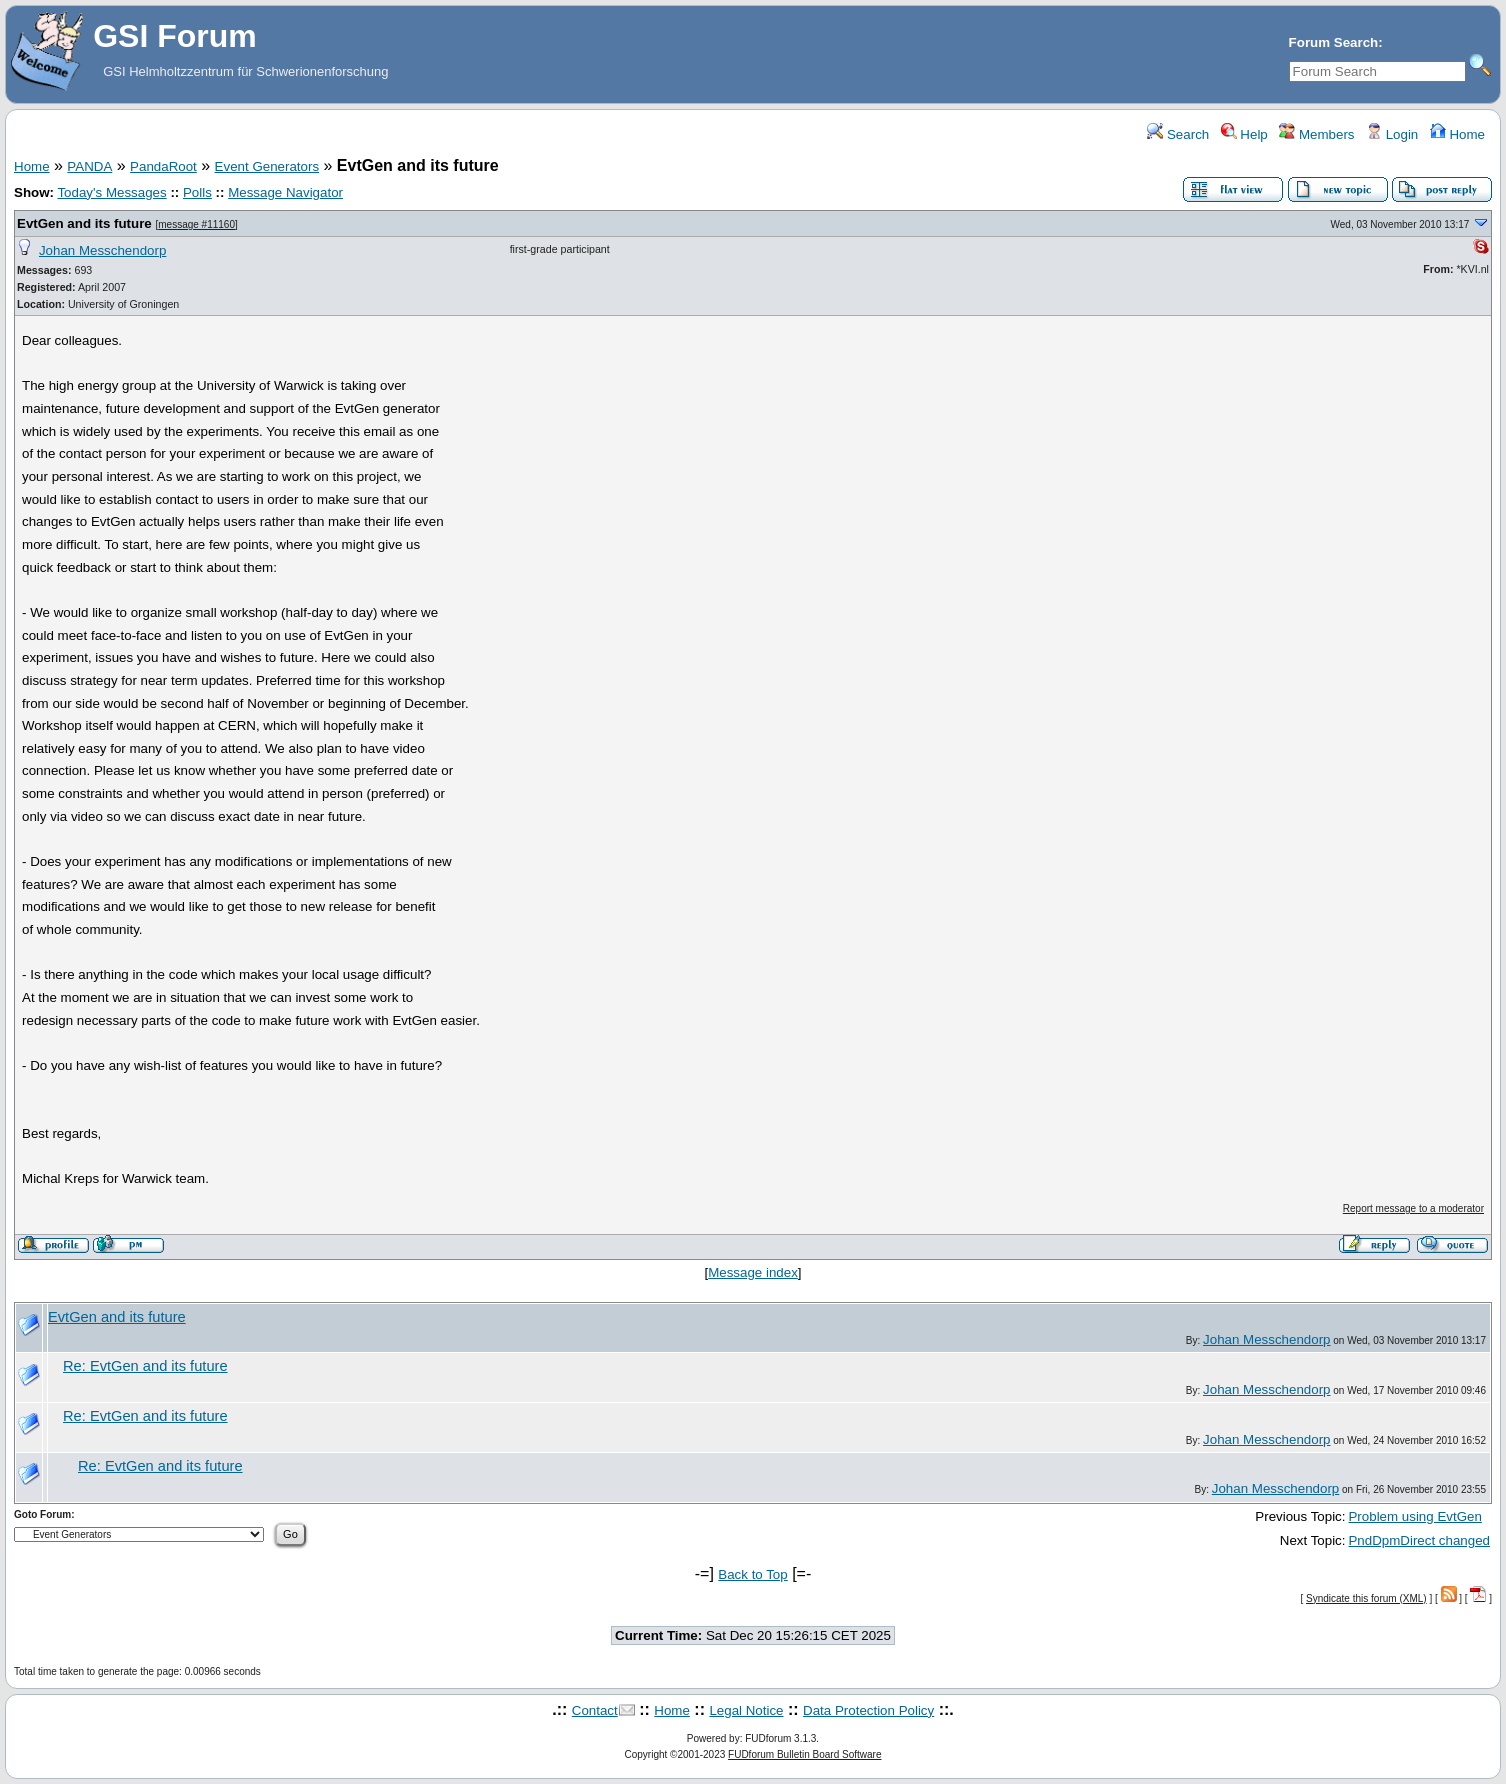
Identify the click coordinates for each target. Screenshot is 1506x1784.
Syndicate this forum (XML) (1366, 1598)
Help (1244, 134)
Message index (753, 1272)
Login (1392, 134)
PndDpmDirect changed (1419, 1540)
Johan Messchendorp (102, 250)
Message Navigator (285, 192)
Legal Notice (746, 1710)
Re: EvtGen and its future (145, 1366)
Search (1178, 134)
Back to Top (752, 1574)
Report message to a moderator (1413, 1208)
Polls (197, 192)
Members (1316, 134)
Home (1457, 134)
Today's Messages (111, 192)
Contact (595, 1710)
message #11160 (196, 224)
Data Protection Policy (868, 1710)
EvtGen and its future (84, 223)
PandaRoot (163, 166)
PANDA (89, 166)
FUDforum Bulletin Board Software (804, 1754)
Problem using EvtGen (1414, 1516)
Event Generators (267, 166)
